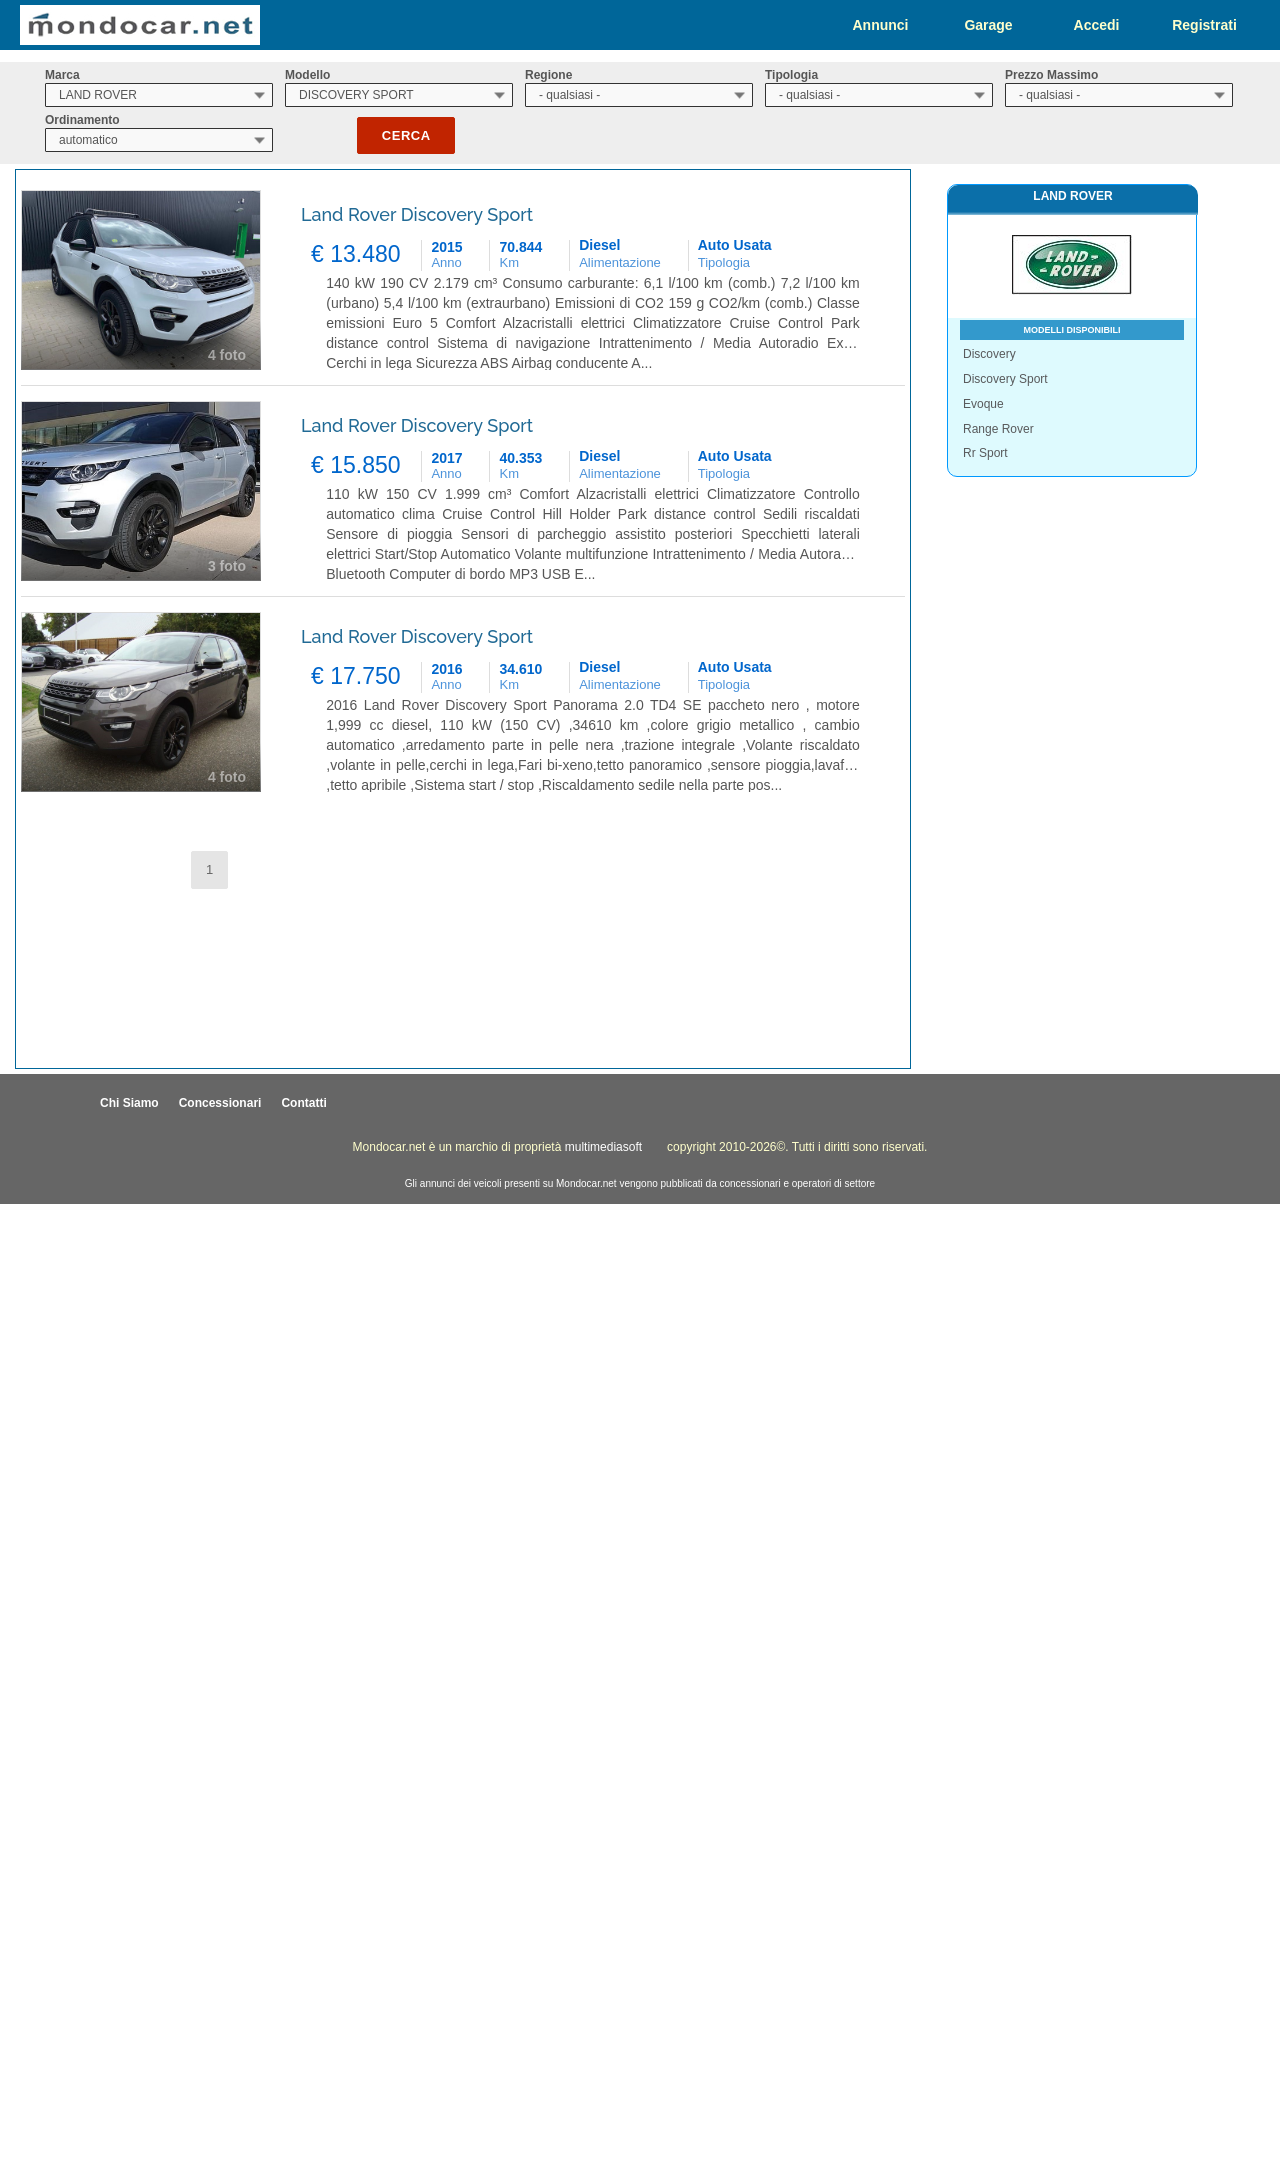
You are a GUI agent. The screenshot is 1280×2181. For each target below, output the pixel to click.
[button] (209, 870)
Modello (307, 75)
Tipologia (791, 75)
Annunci (881, 25)
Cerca (406, 135)
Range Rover (998, 429)
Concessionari (220, 1103)
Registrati (1204, 25)
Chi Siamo (129, 1103)
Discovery (989, 354)
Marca (62, 75)
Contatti (303, 1103)
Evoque (983, 404)
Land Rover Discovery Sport (417, 214)
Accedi (1097, 25)
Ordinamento (82, 120)
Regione (548, 75)
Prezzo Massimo (1051, 75)
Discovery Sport (1005, 379)
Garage (988, 25)
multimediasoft (603, 1147)
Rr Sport (985, 453)
